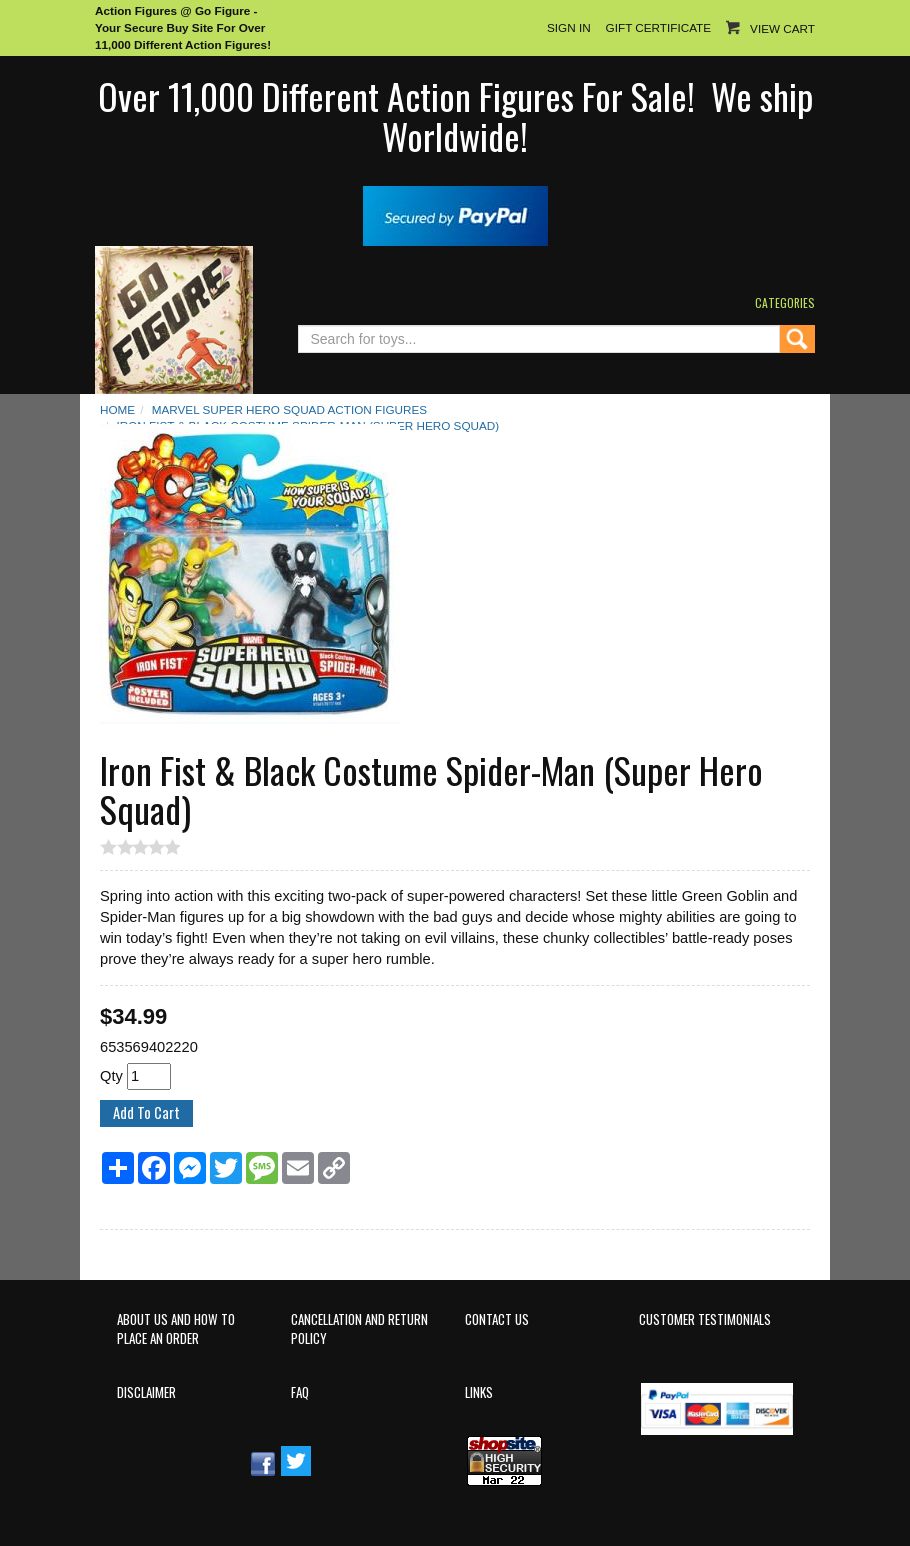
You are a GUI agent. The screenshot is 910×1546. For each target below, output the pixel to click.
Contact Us (497, 1319)
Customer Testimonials (705, 1319)
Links (479, 1392)
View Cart (782, 28)
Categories (785, 302)
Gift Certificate (658, 27)
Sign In (569, 27)
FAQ (300, 1392)
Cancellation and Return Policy (359, 1329)
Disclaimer (146, 1392)
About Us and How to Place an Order (176, 1329)
